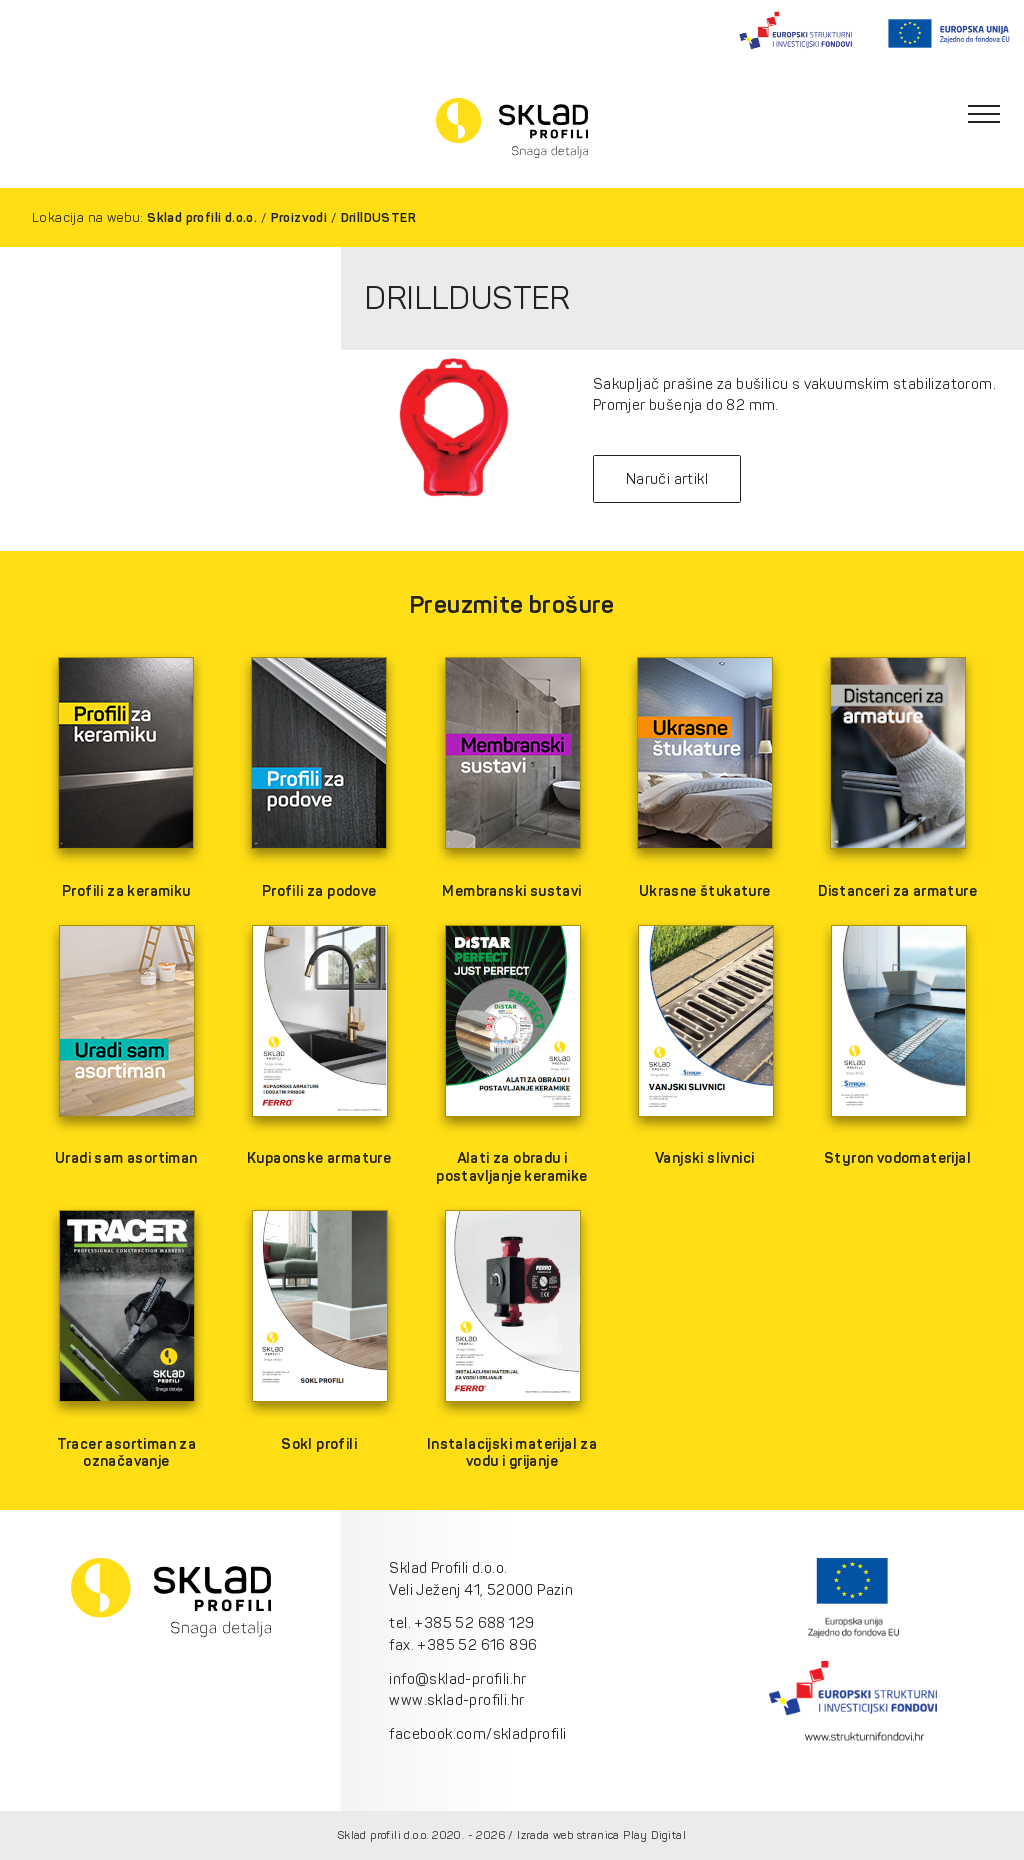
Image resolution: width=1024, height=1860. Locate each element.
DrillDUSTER (378, 217)
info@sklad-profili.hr (457, 1679)
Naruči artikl (667, 479)
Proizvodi (299, 217)
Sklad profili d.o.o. (202, 217)
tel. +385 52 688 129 (461, 1623)
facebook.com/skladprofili (477, 1734)
